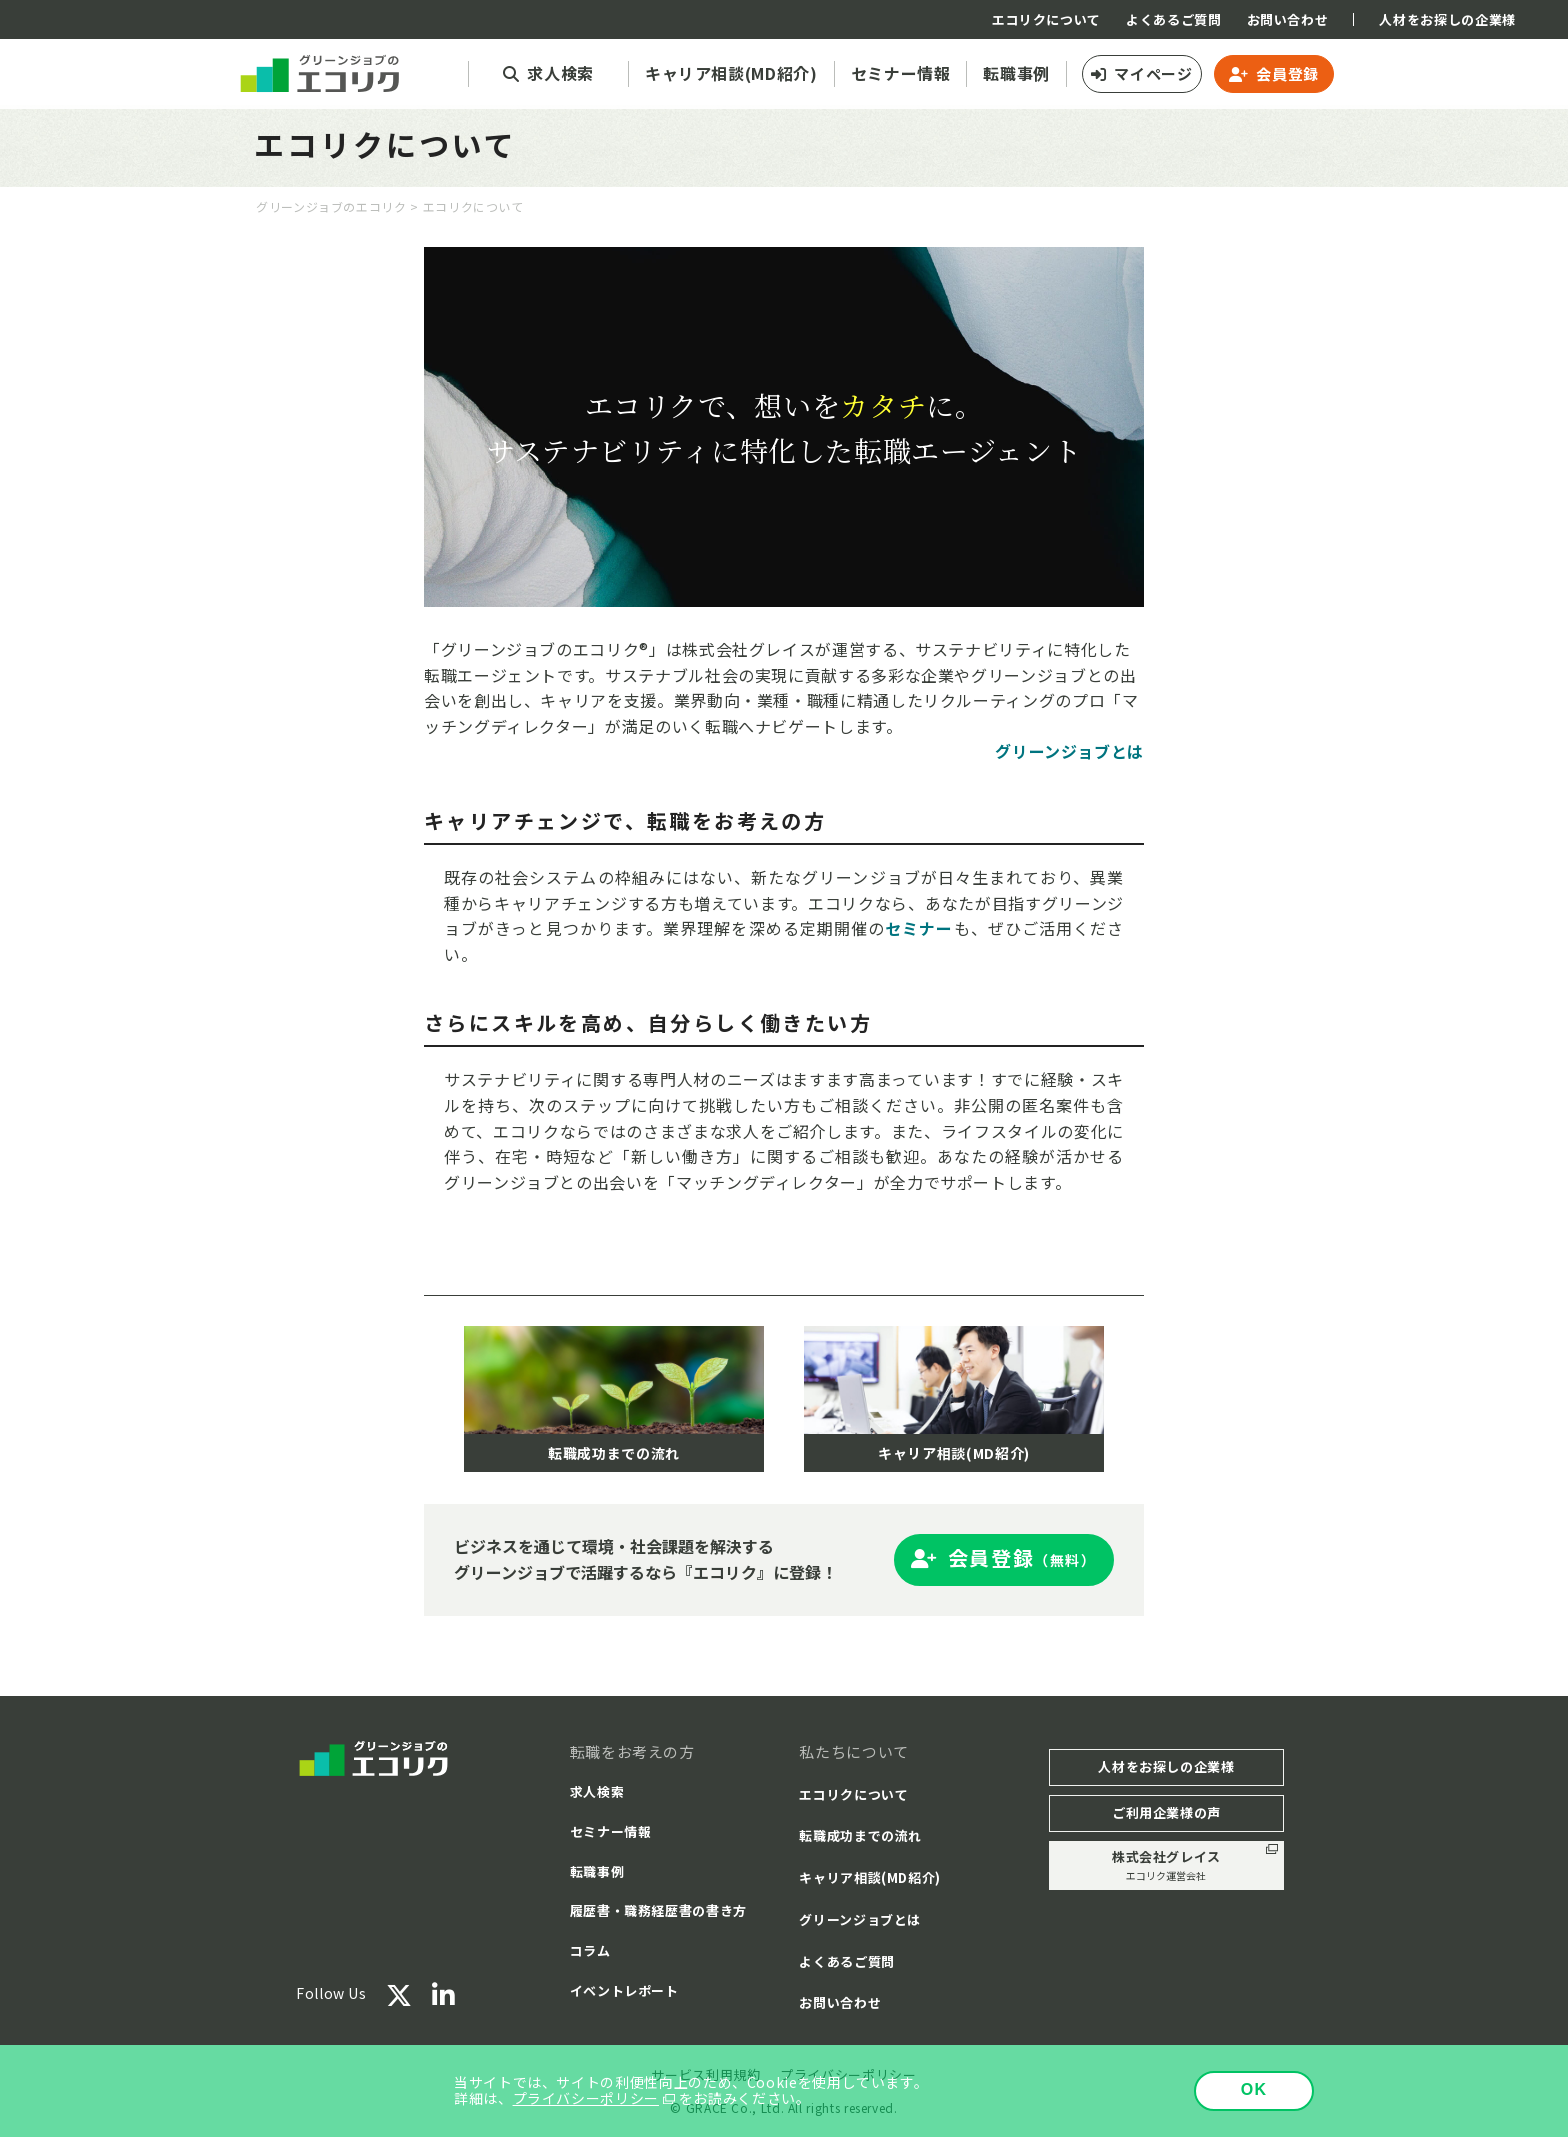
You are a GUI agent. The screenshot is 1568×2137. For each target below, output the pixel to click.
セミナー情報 (611, 1831)
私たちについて (853, 1751)
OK (1254, 2089)
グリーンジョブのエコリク (331, 206)
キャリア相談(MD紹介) (870, 1877)
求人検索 (597, 1791)
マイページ (1153, 73)
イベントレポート (624, 1990)
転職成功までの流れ (860, 1835)
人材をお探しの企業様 (1447, 19)
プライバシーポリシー (586, 2098)
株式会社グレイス (1166, 1865)
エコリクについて (1046, 19)
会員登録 (1287, 73)
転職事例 (597, 1871)
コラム (590, 1950)
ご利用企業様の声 (1166, 1812)
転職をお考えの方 (632, 1751)
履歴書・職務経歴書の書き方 (658, 1910)
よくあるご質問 (1173, 19)
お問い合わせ (1288, 19)
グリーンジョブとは (860, 1919)
